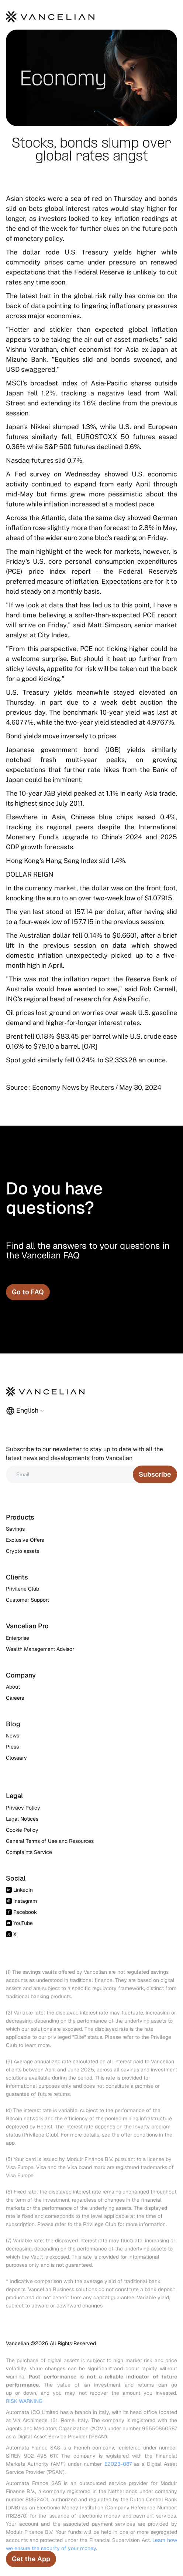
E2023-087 (118, 2464)
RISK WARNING (24, 2401)
